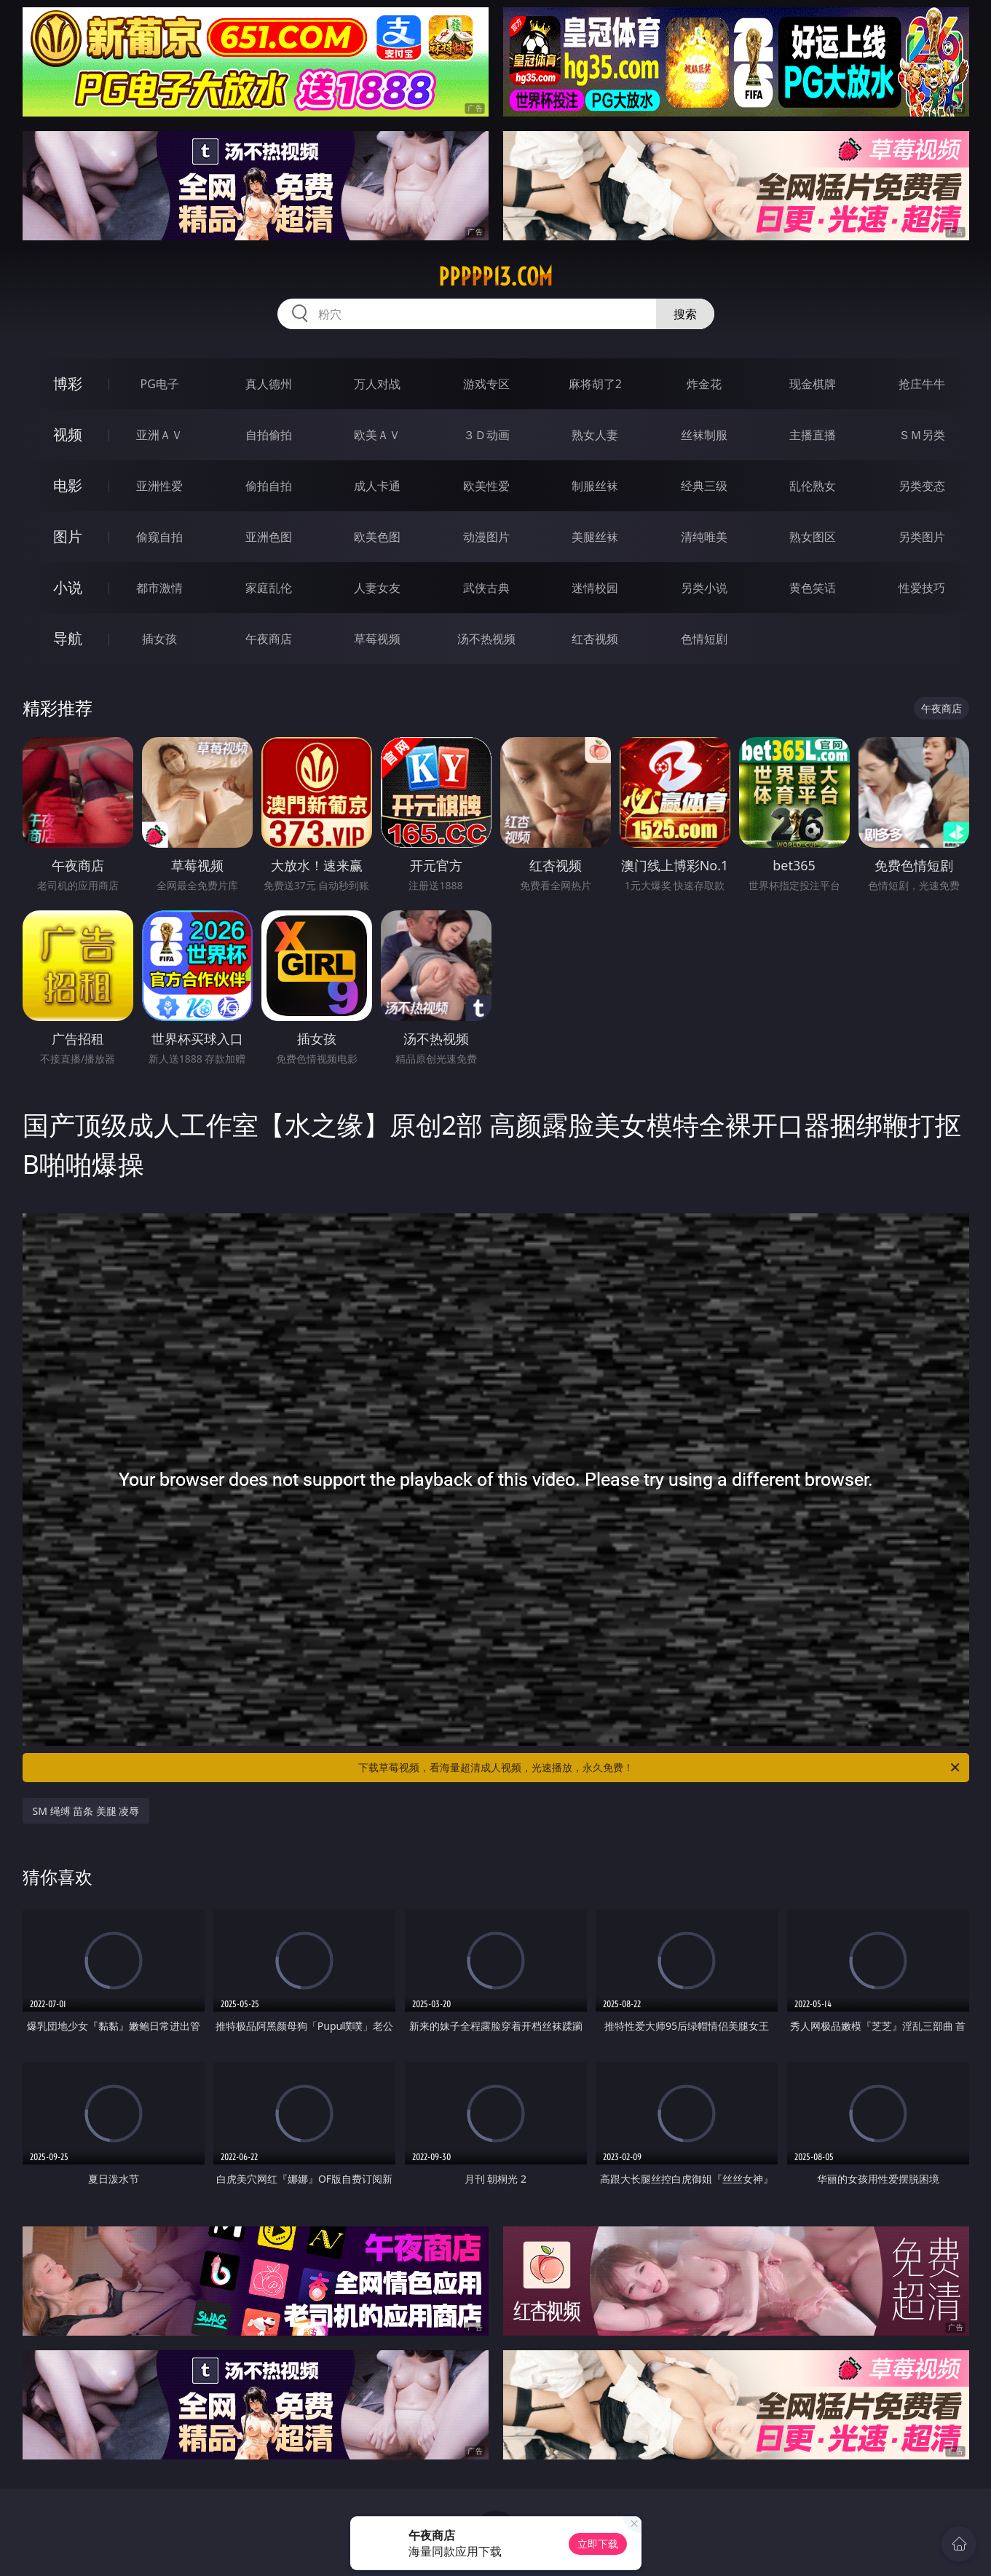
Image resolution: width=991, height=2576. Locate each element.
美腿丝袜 (595, 537)
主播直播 (812, 435)
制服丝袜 (595, 486)
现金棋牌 (812, 384)
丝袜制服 (704, 435)
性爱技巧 (922, 588)
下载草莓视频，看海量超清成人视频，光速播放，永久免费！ (660, 1767)
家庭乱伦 (268, 588)
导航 (67, 638)
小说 (67, 587)
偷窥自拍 (159, 537)
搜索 (685, 314)
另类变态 (922, 486)
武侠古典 (486, 588)
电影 (67, 485)
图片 (67, 536)
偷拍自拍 (268, 486)
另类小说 (704, 588)
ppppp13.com (495, 276)
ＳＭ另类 (922, 435)
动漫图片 (486, 537)
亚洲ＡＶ (159, 435)
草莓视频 (377, 639)
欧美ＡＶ (377, 435)
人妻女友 (377, 588)
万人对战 (377, 384)
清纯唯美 (704, 537)
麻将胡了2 (595, 384)
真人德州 (268, 384)
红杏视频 (595, 639)
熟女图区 (812, 537)
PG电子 (160, 384)
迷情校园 (595, 588)
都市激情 (159, 588)
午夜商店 (268, 639)
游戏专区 (486, 384)
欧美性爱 (486, 486)
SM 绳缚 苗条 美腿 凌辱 (86, 1811)
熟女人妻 (595, 435)
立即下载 (597, 2544)
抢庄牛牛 (922, 384)
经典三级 (704, 486)
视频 (67, 434)
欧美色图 (377, 537)
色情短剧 (704, 639)
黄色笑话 (812, 588)
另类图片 (922, 537)
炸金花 (704, 384)
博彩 (67, 383)
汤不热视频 (486, 639)
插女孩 (159, 639)
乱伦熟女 (812, 486)
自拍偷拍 (268, 435)
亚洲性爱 (159, 486)
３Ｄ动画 (486, 435)
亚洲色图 (268, 537)
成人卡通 (377, 486)
